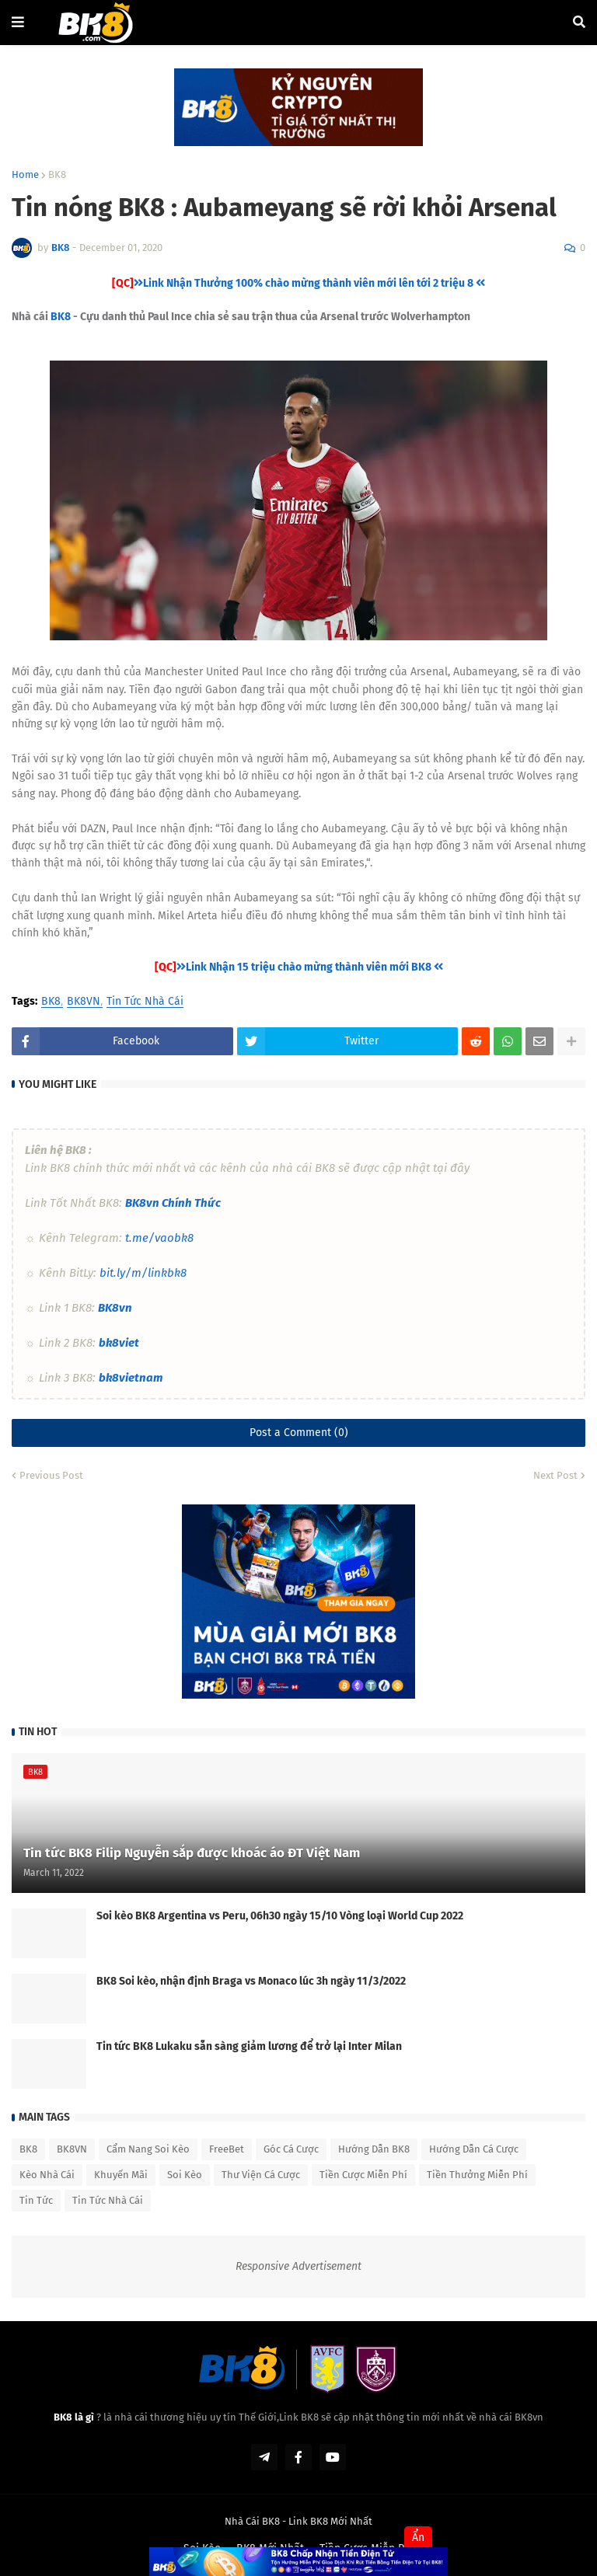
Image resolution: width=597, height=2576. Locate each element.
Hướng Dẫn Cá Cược (473, 2149)
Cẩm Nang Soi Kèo (148, 2149)
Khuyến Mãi (121, 2174)
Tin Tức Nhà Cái (144, 1002)
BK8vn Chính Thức (173, 1203)
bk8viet (119, 1343)
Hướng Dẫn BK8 (374, 2149)
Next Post (555, 1475)
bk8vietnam (130, 1378)
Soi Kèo (184, 2174)
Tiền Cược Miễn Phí (363, 2174)
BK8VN (83, 1002)
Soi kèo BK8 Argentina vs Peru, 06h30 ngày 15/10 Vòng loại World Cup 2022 (279, 1915)
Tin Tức (36, 2200)
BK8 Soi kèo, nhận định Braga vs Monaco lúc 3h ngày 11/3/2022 (251, 1981)
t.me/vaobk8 (159, 1238)
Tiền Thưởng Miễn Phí (477, 2174)
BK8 (57, 174)
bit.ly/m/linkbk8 (143, 1273)
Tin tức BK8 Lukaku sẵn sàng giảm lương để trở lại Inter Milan (249, 2046)
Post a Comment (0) (299, 1432)
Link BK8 (308, 2521)
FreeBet (226, 2149)
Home (25, 174)
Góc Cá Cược (291, 2149)
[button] (18, 22)
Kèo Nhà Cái (47, 2174)
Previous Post (51, 1475)
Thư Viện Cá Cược (261, 2174)
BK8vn (115, 1308)
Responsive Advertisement (298, 2266)
